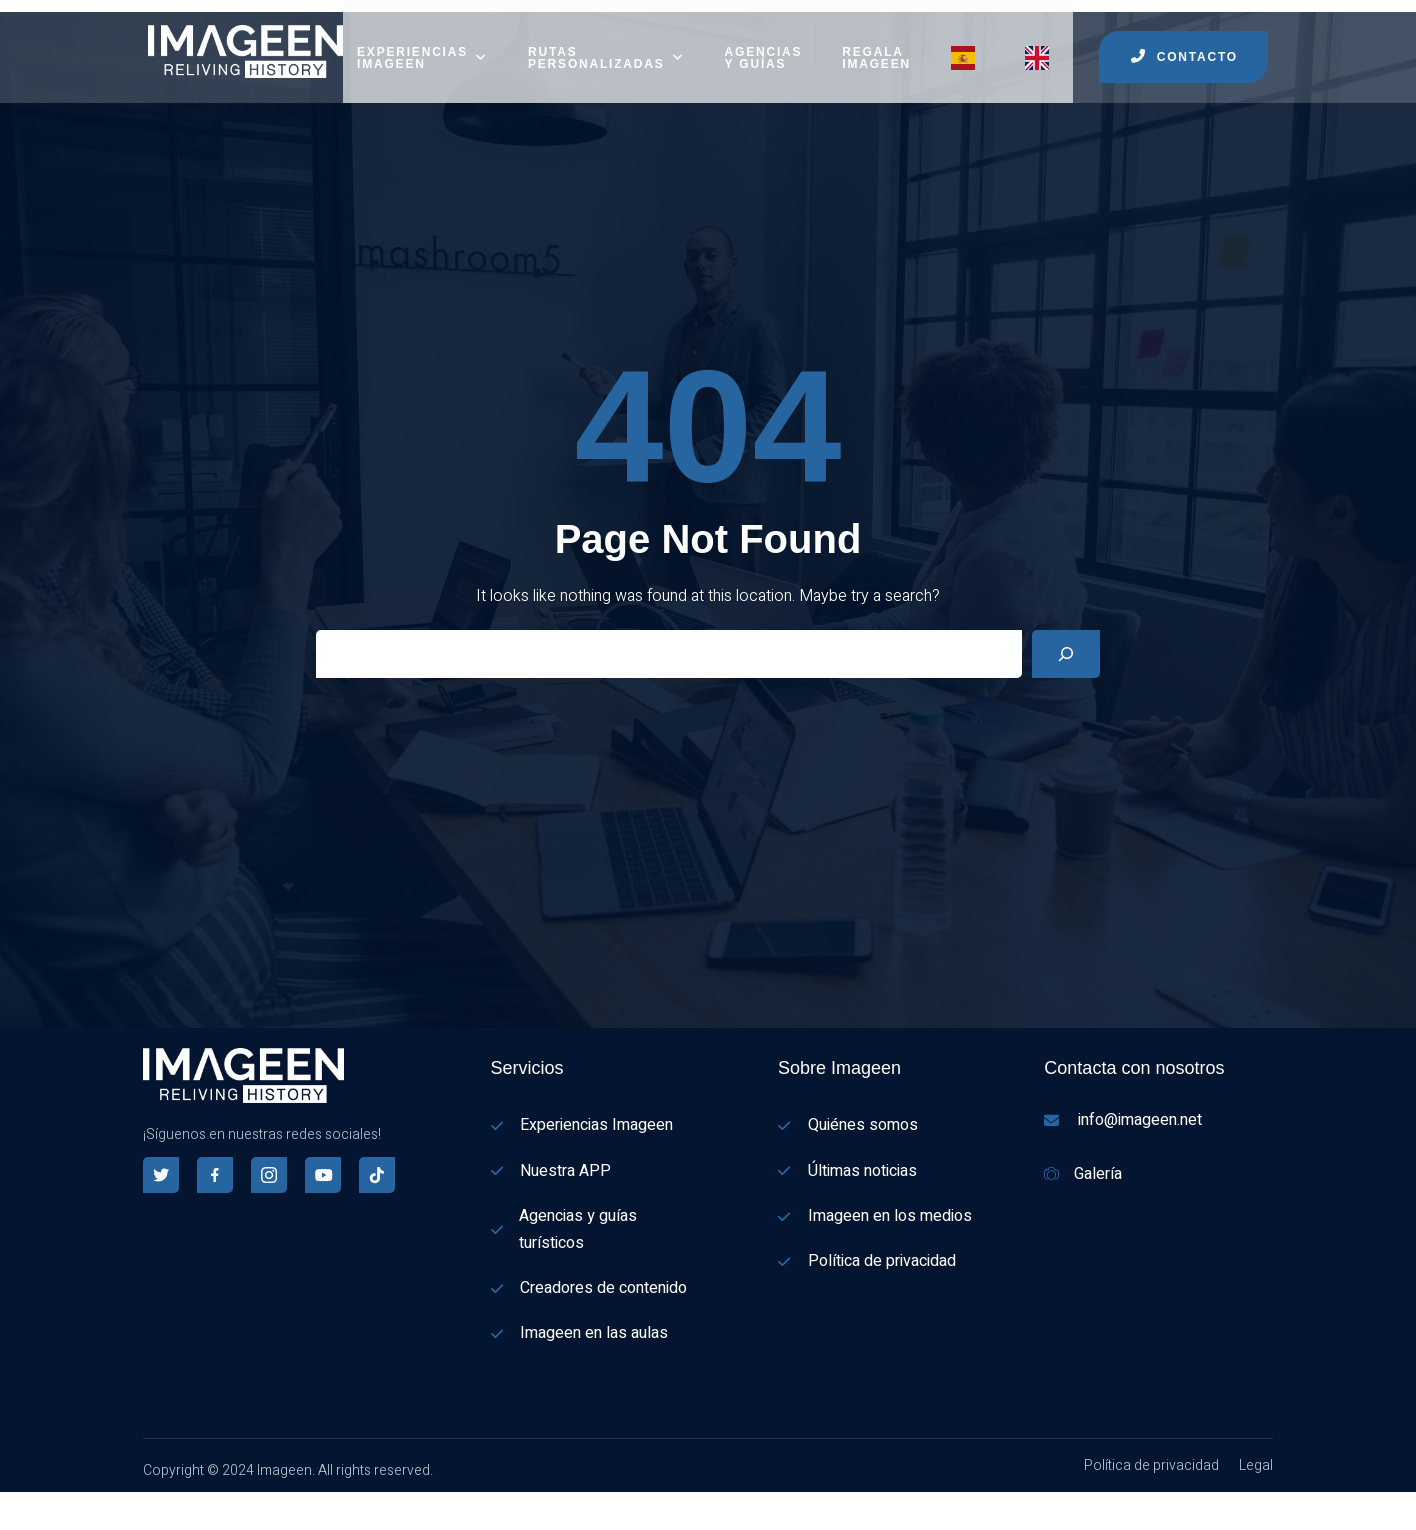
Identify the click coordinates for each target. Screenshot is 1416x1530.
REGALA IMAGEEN (876, 45)
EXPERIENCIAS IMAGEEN (422, 45)
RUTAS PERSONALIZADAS (606, 45)
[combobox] (10, 1492)
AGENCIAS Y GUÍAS (764, 45)
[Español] (10, 1491)
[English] (10, 1517)
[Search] (1066, 641)
